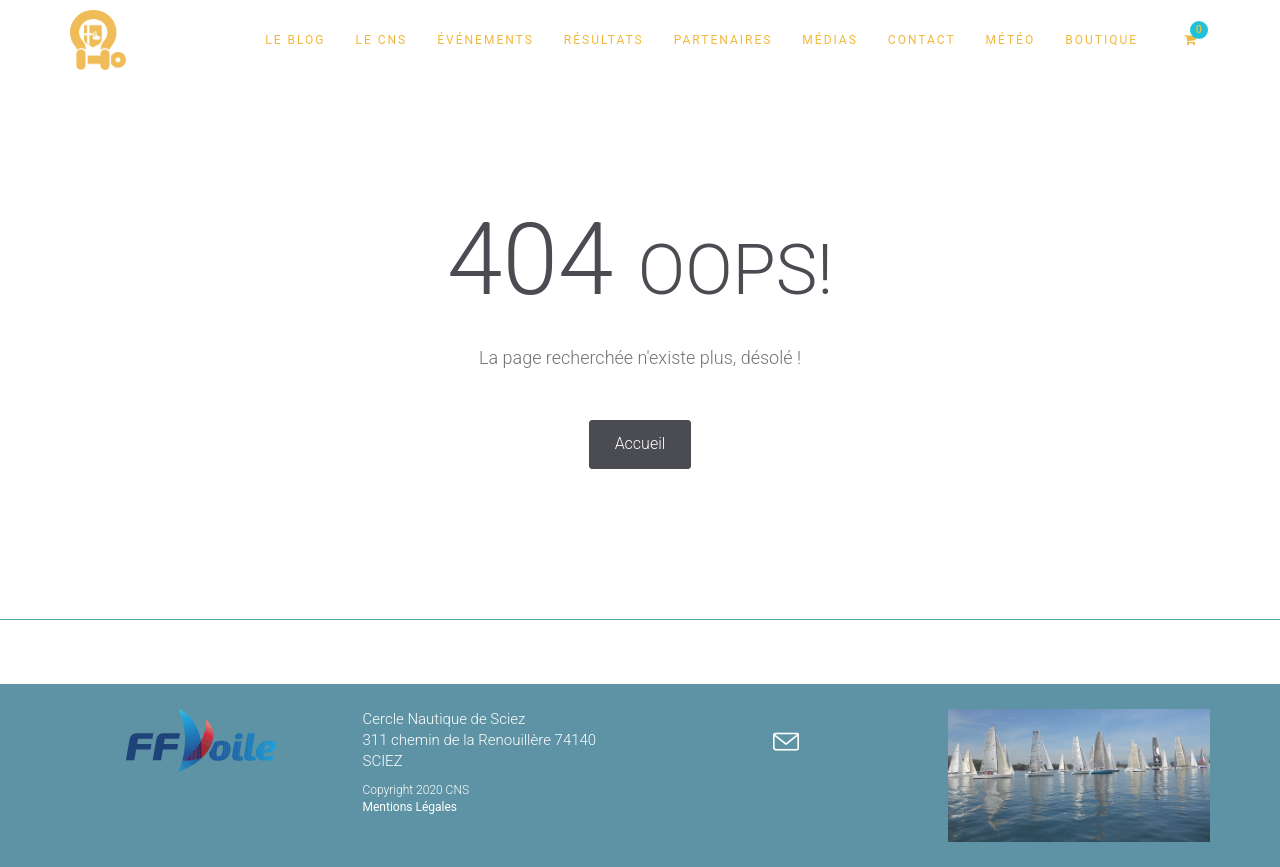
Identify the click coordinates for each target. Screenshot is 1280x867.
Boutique (1101, 40)
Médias (830, 40)
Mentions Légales (410, 807)
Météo (1011, 40)
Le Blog (295, 40)
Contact (922, 40)
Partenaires (723, 40)
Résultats (604, 40)
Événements (485, 40)
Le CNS (381, 40)
